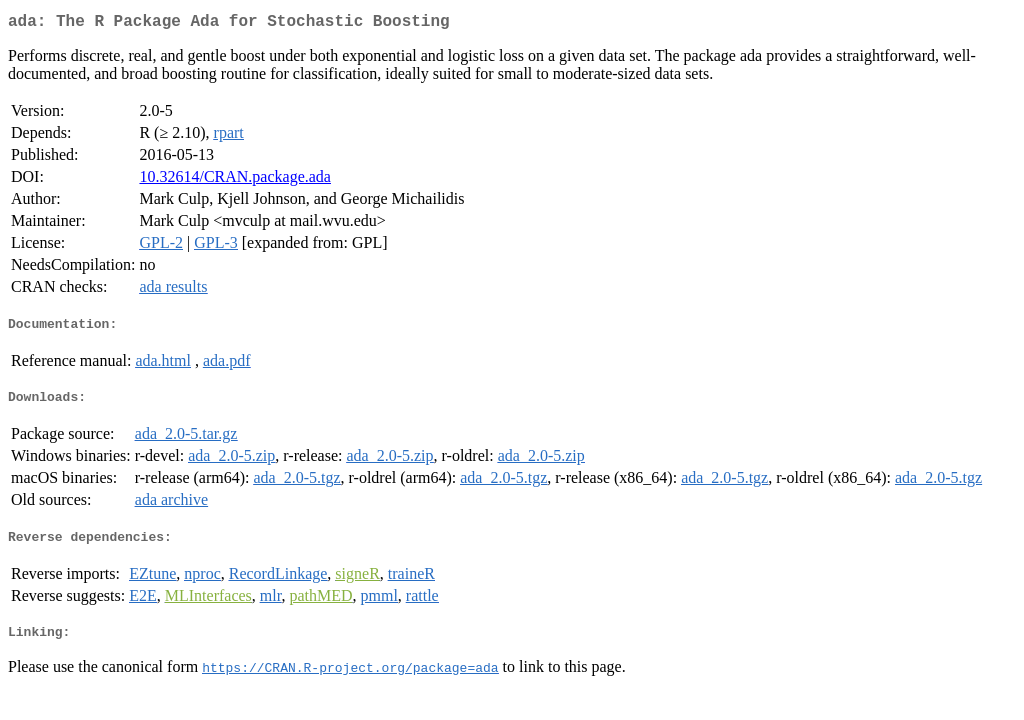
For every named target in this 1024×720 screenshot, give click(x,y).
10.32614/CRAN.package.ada (235, 180)
